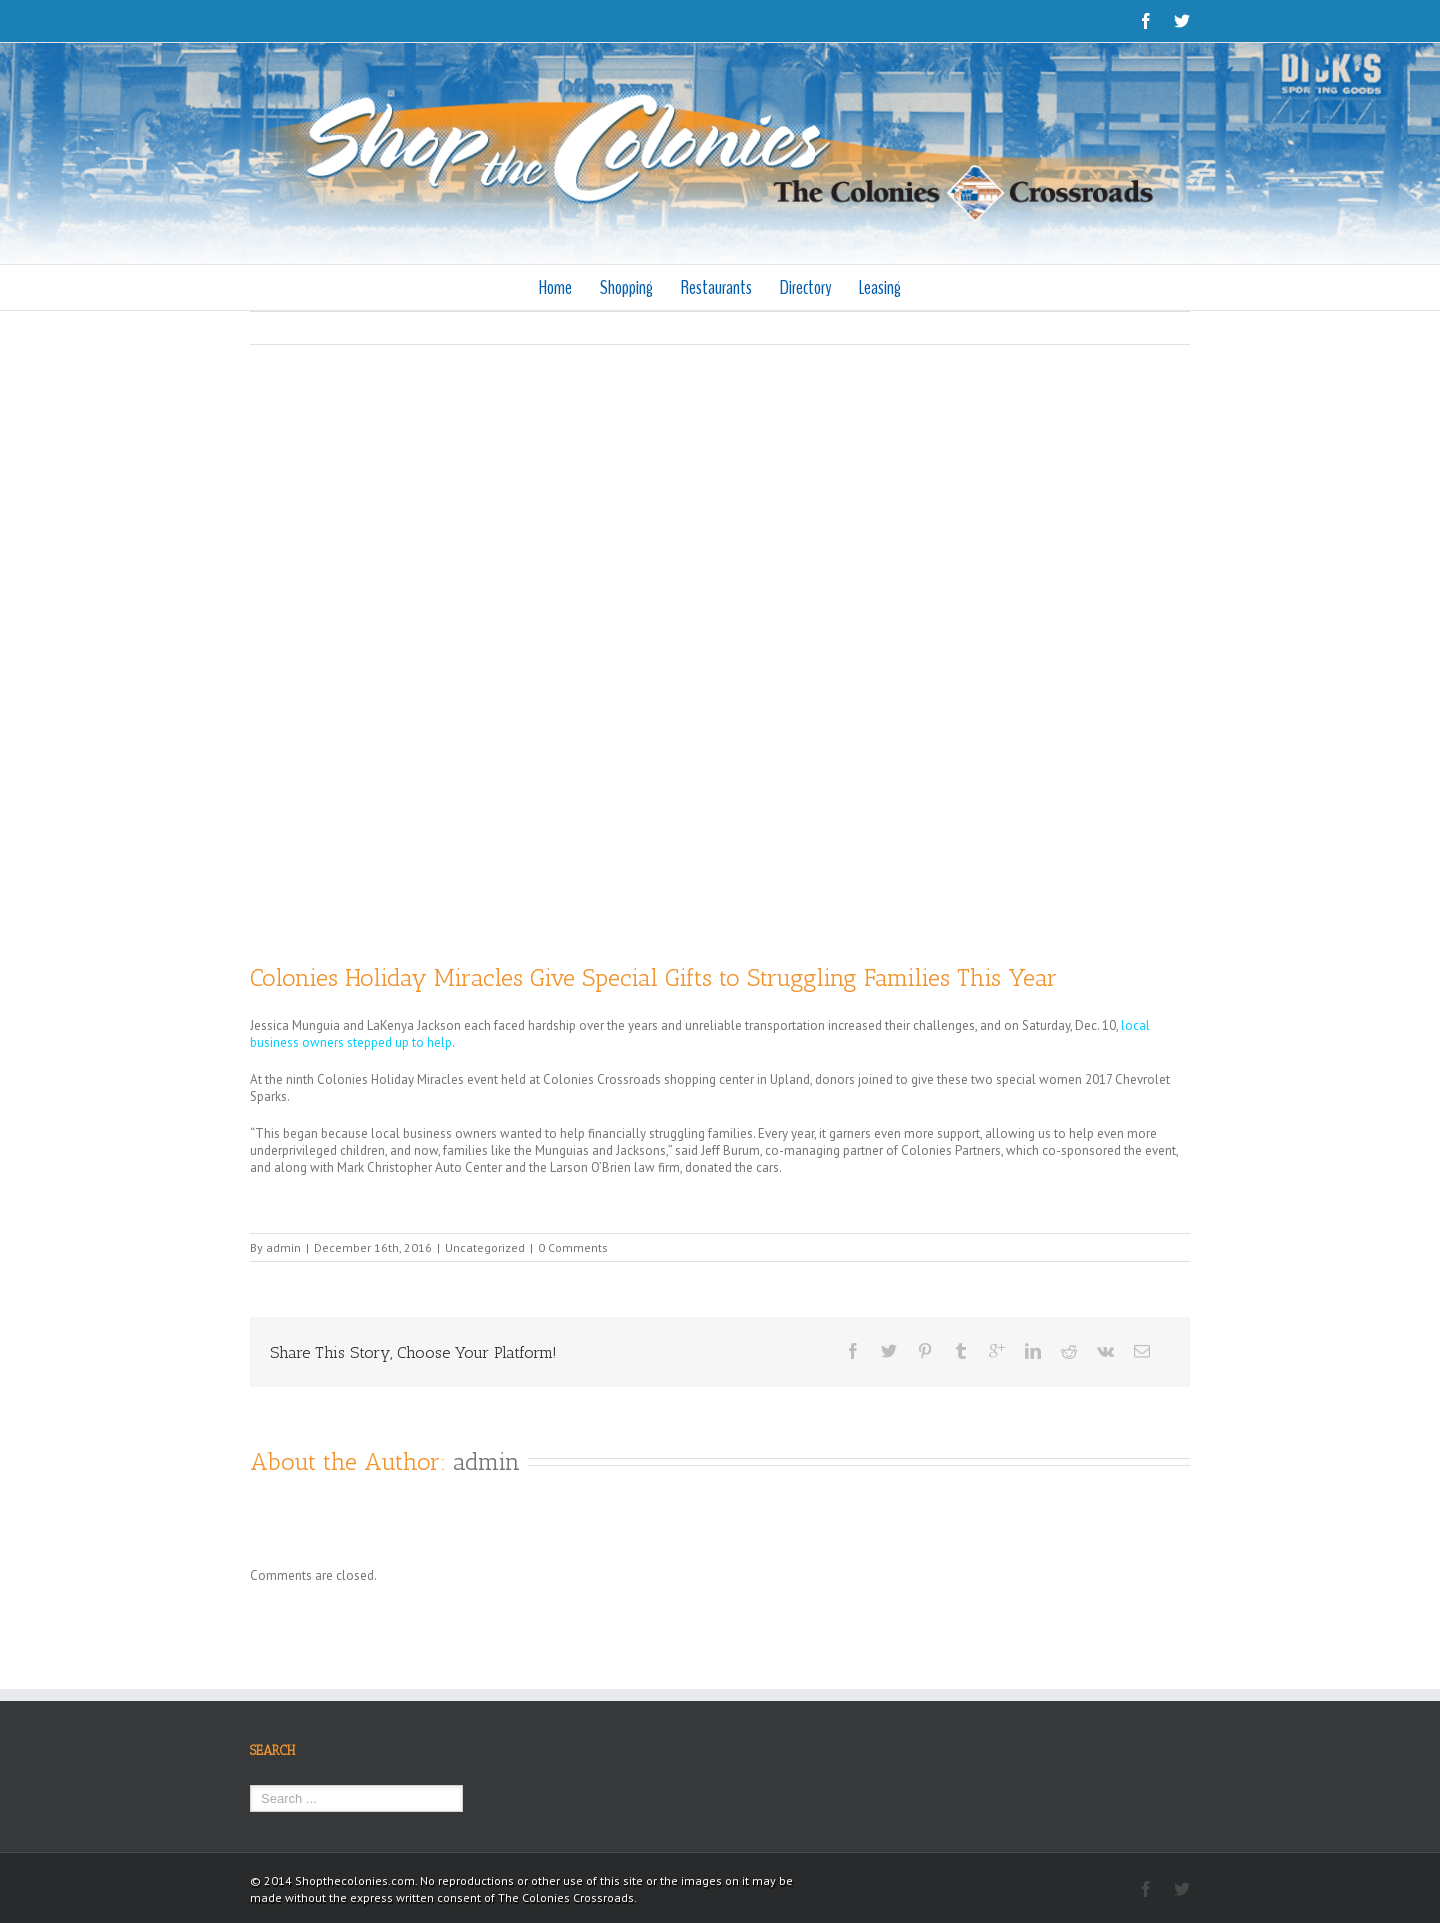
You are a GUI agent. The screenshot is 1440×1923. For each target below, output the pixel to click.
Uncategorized (485, 1247)
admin (283, 1247)
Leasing (880, 287)
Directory (805, 287)
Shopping (626, 287)
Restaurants (716, 287)
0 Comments (573, 1247)
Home (555, 287)
